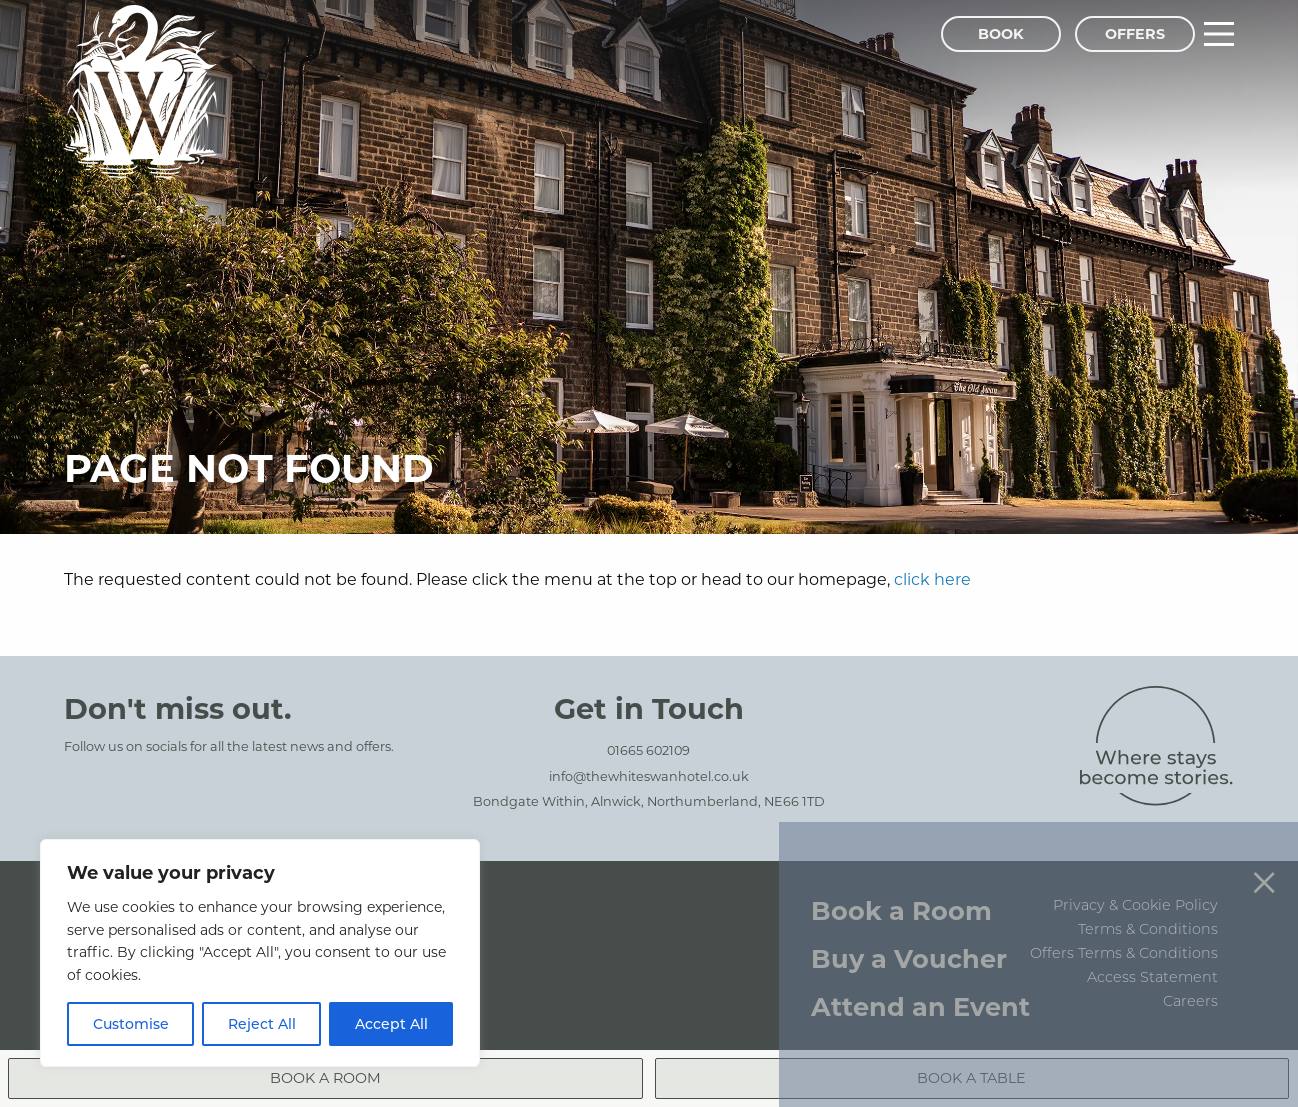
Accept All (391, 1023)
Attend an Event (920, 969)
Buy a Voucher (909, 921)
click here (932, 578)
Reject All (262, 1023)
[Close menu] (1264, 845)
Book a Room (901, 873)
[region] (260, 953)
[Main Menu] (1219, 34)
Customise (131, 1023)
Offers (1135, 33)
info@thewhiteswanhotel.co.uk (649, 776)
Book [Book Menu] (1001, 33)
